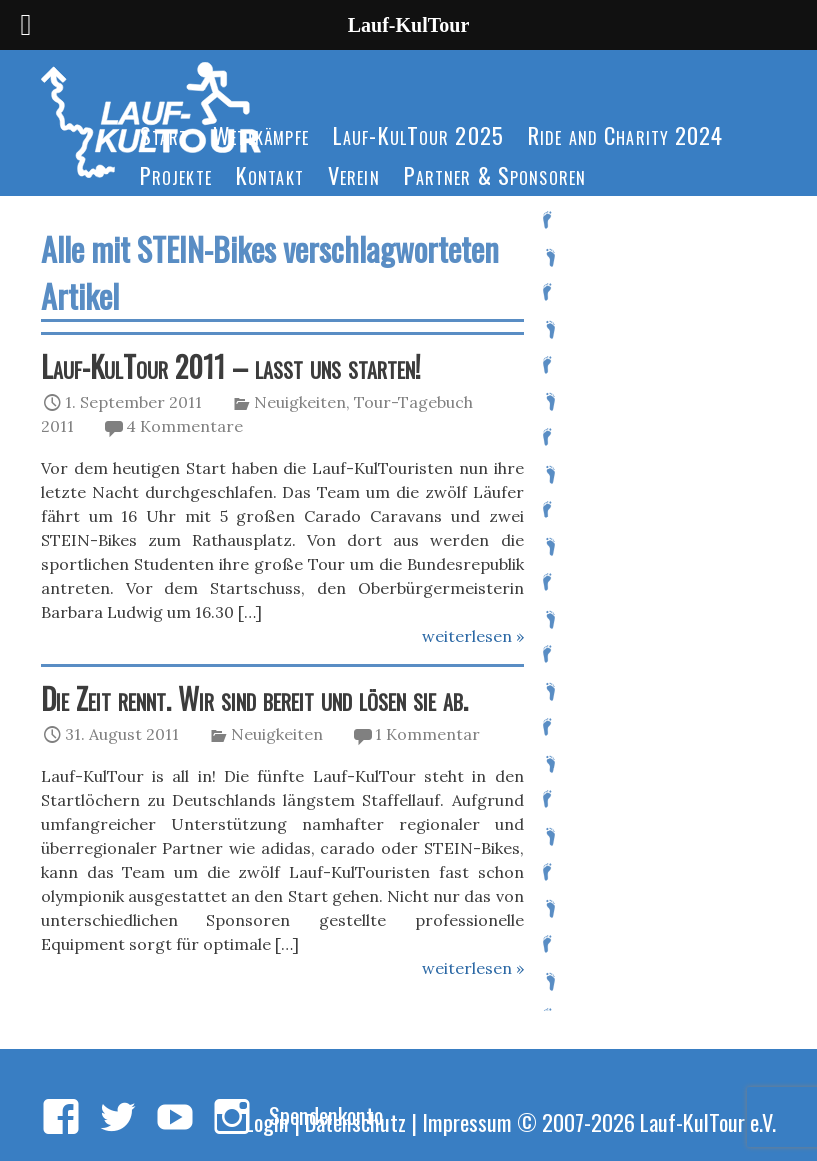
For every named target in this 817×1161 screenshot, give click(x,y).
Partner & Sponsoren (495, 174)
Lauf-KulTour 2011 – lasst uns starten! (231, 366)
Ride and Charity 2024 (626, 134)
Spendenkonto (326, 1114)
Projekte (176, 174)
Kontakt (270, 174)
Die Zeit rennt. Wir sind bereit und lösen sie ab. (254, 698)
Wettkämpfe (261, 134)
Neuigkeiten (300, 402)
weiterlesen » (473, 636)
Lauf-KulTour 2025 (418, 134)
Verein (354, 174)
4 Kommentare (184, 426)
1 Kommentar (427, 734)
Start (164, 134)
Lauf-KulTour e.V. (708, 1121)
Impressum (467, 1121)
